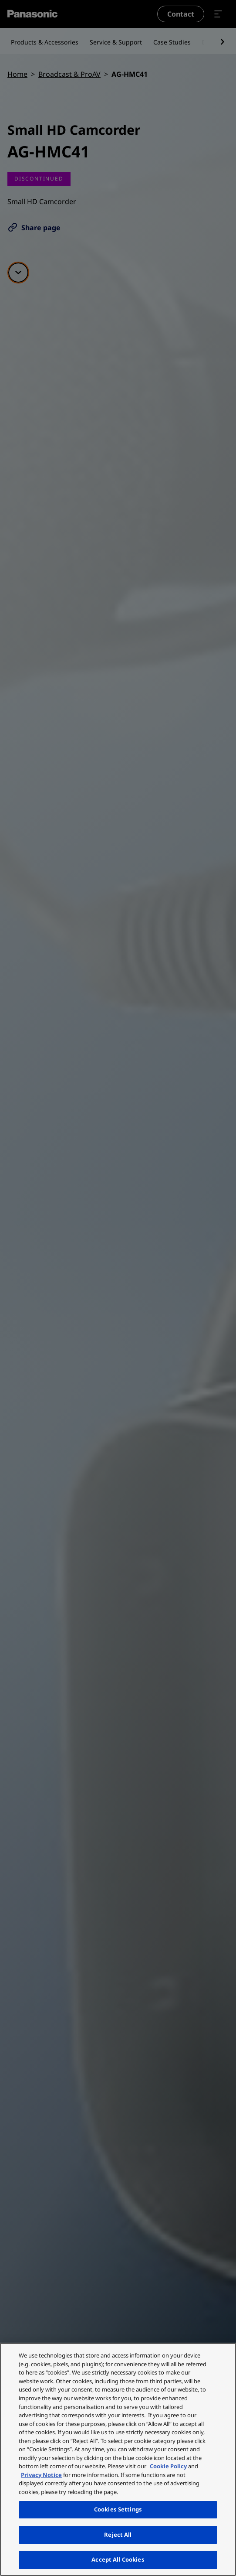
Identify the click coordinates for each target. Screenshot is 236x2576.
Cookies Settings (118, 2509)
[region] (118, 2459)
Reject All (117, 2534)
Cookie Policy (168, 2466)
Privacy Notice (41, 2475)
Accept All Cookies (117, 2559)
